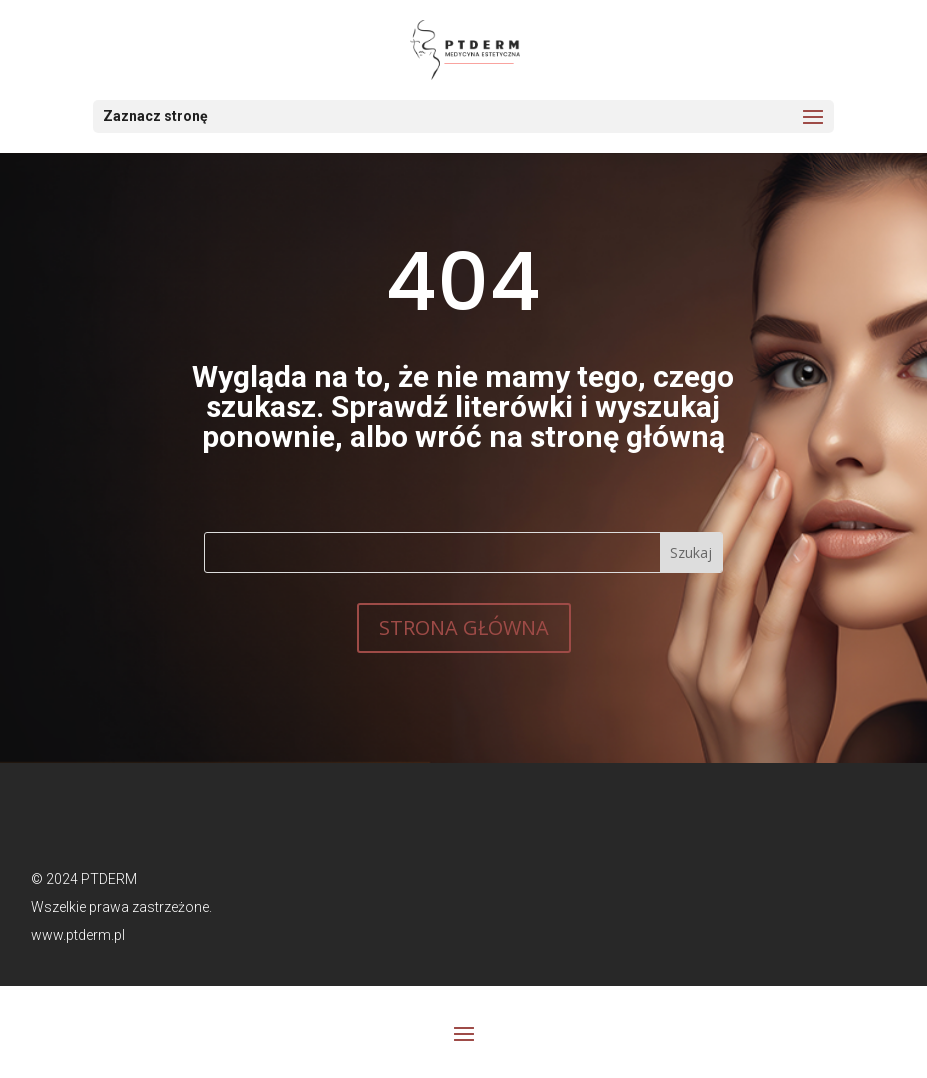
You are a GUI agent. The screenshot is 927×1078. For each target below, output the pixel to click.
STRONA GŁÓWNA (464, 627)
